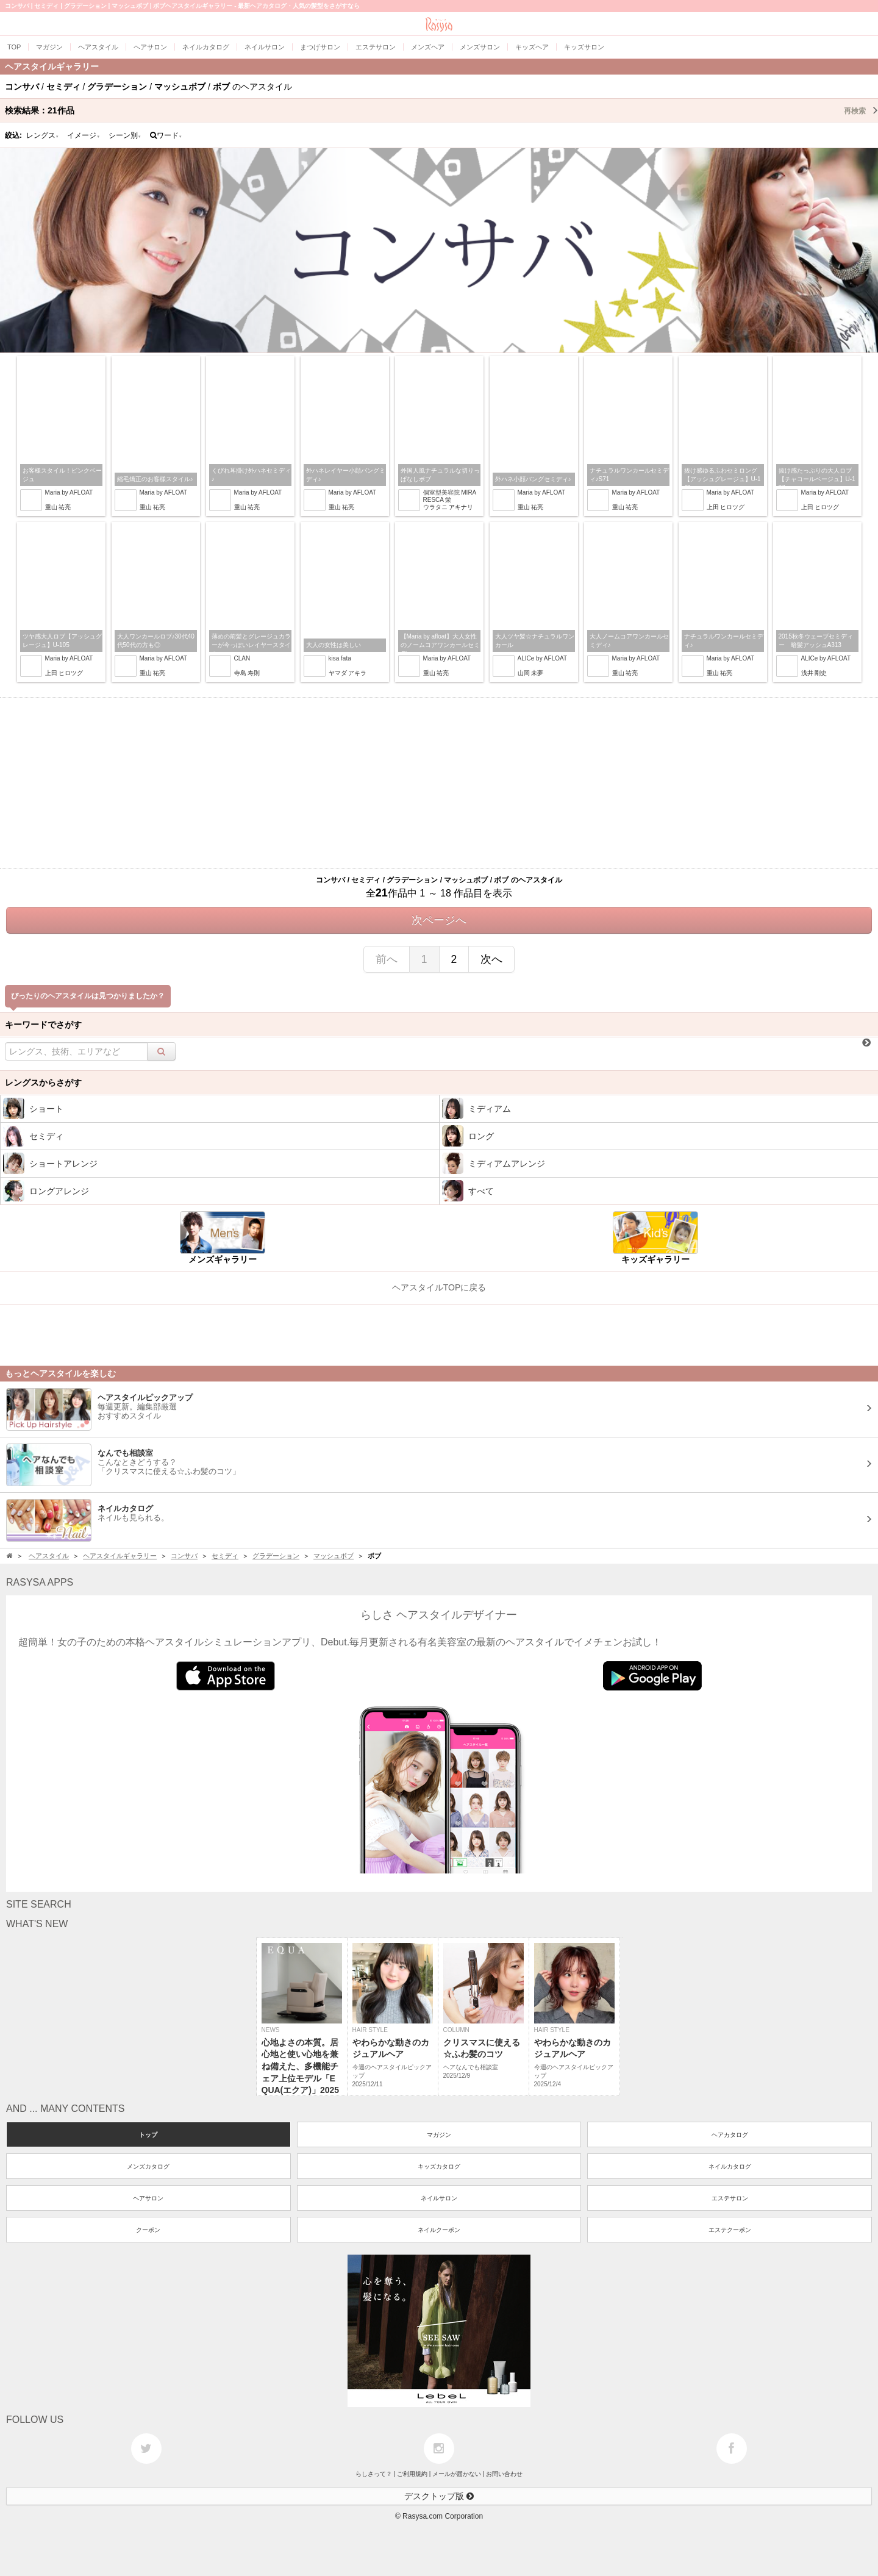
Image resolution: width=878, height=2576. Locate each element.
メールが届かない (456, 2473)
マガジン (439, 2134)
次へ (491, 959)
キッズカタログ (439, 2166)
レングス (42, 135)
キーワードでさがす (43, 1024)
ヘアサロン (148, 2198)
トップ (148, 2134)
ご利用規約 (412, 2473)
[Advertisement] (439, 783)
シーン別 (125, 135)
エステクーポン (729, 2230)
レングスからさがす (43, 1082)
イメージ (83, 135)
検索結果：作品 (441, 110)
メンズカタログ (148, 2166)
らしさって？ (373, 2473)
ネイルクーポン (439, 2230)
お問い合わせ (504, 2473)
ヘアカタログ (730, 2134)
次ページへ (439, 920)
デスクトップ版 (439, 2496)
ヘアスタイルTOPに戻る (439, 1287)
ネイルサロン (439, 2198)
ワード (166, 135)
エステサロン (730, 2198)
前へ (387, 959)
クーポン (148, 2230)
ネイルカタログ (729, 2166)
